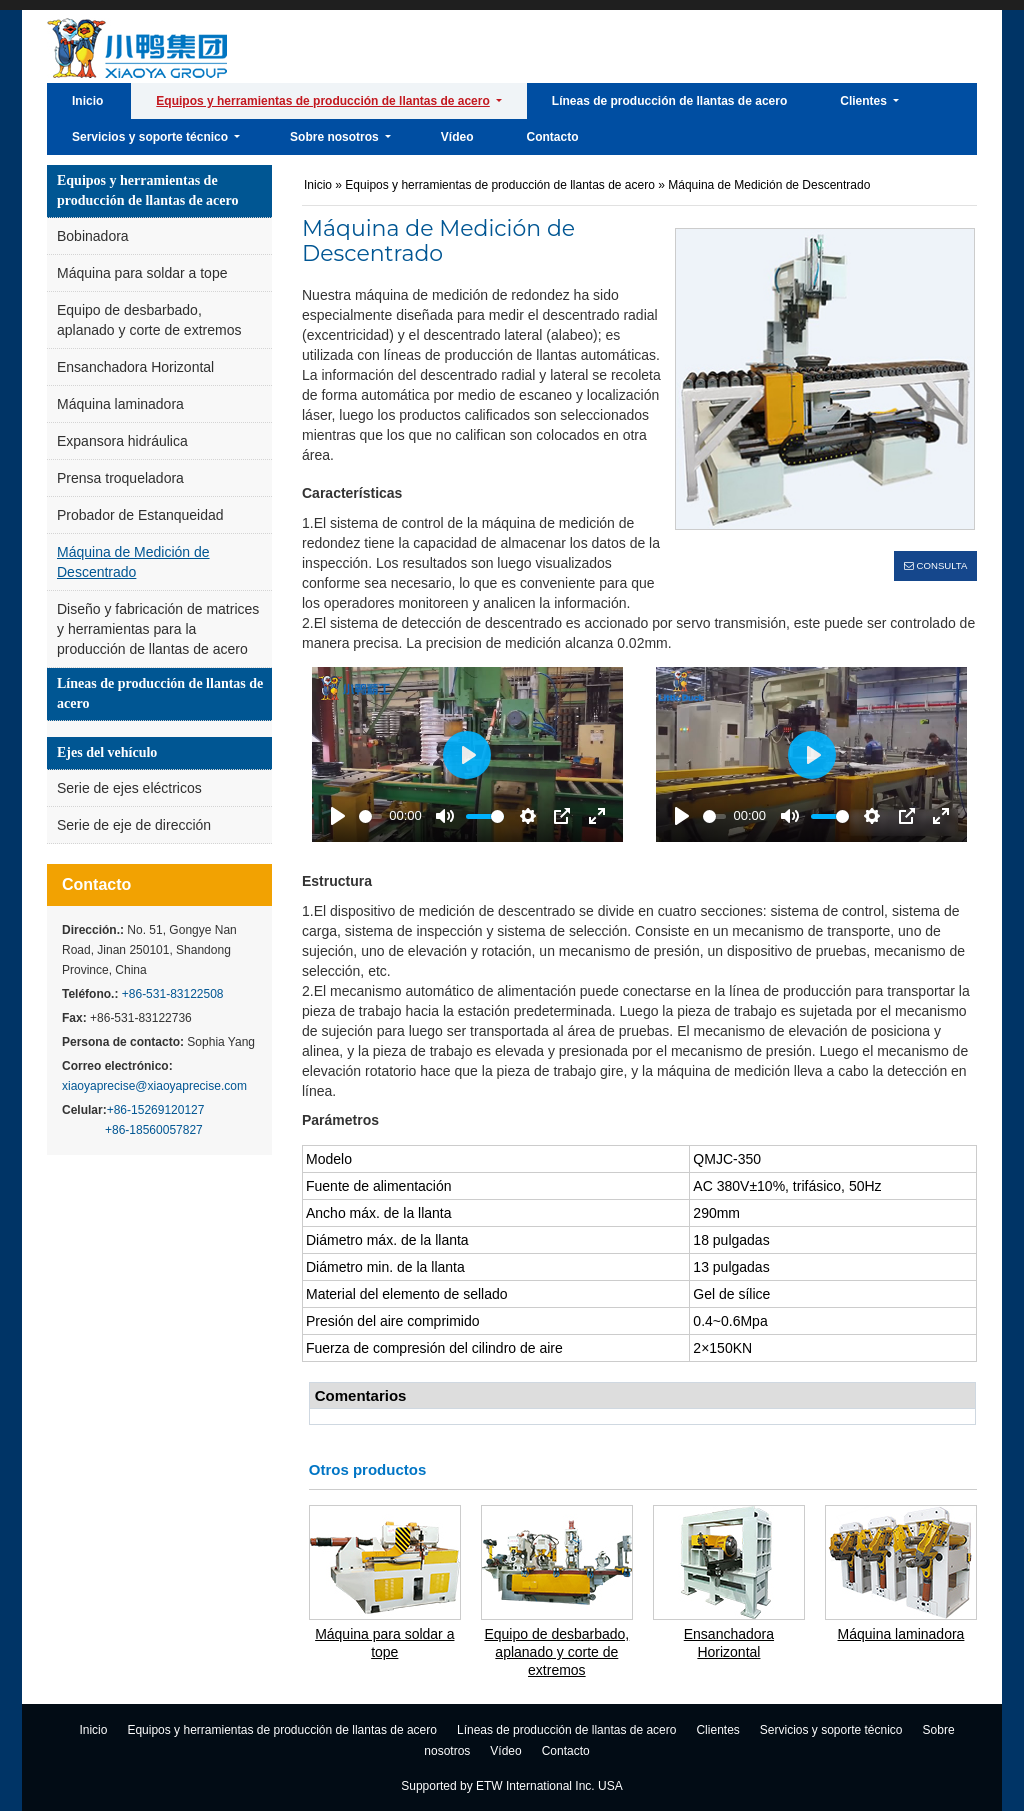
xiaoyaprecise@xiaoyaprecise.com (154, 1086)
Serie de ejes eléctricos (129, 788)
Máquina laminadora (120, 404)
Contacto (96, 884)
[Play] (338, 816)
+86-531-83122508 (170, 994)
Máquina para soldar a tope (142, 273)
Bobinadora (93, 236)
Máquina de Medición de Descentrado (133, 562)
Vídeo (505, 1751)
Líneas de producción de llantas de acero (160, 693)
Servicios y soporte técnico (831, 1730)
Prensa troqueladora (120, 478)
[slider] (370, 816)
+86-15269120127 (156, 1110)
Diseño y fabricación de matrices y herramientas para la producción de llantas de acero (158, 629)
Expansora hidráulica (122, 441)
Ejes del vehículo (107, 752)
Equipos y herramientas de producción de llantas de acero (148, 190)
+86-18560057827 (154, 1130)
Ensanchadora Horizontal (135, 367)
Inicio (318, 185)
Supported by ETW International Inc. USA (511, 1786)
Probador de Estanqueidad (140, 515)
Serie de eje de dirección (134, 825)
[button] (328, 101)
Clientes (717, 1730)
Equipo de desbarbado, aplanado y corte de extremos (149, 320)
